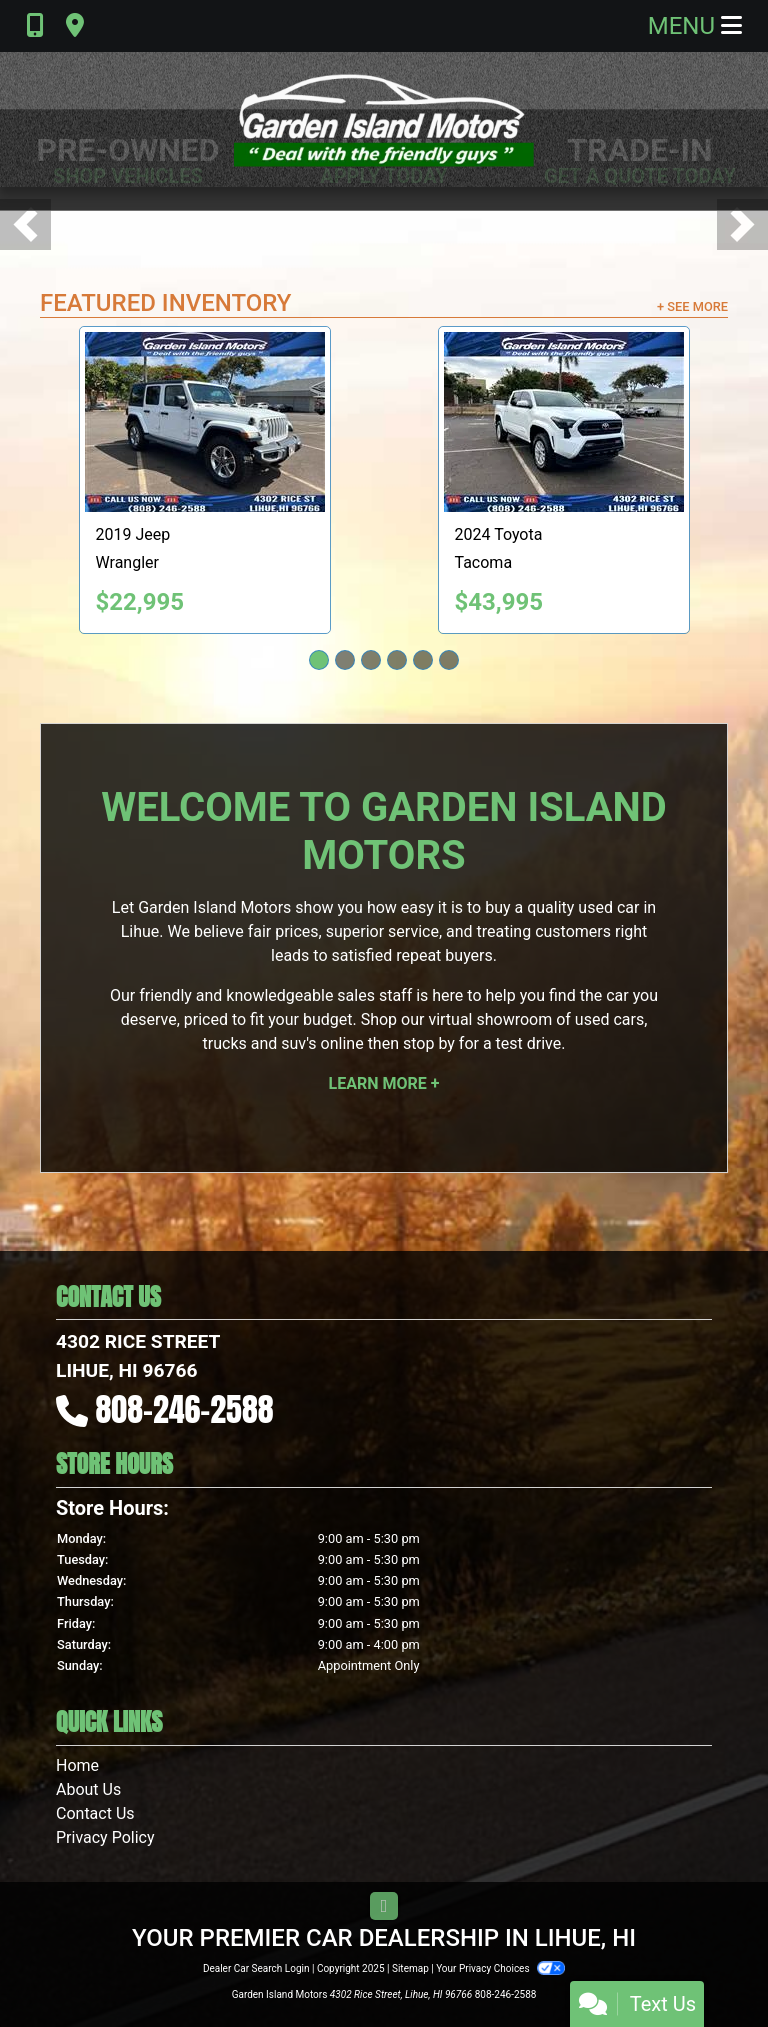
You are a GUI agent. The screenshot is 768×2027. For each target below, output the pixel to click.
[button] (25, 224)
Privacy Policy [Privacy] (105, 1837)
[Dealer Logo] (384, 119)
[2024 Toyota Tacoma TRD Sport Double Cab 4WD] (564, 422)
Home (77, 1765)
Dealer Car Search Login (256, 1968)
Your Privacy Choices (500, 1968)
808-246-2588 (185, 1409)
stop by (429, 1043)
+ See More (692, 306)
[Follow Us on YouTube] (384, 1907)
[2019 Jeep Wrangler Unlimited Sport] (205, 422)
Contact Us (95, 1813)
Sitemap (410, 1968)
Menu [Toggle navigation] (695, 26)
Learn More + (384, 1083)
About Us (88, 1789)
